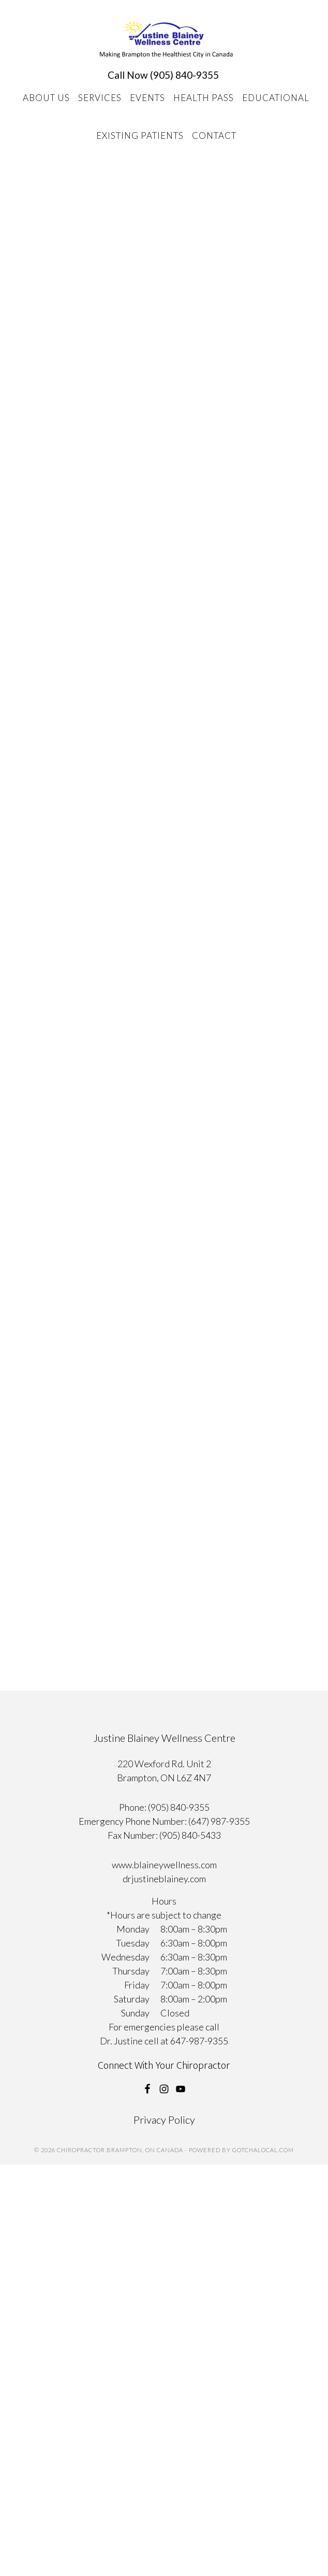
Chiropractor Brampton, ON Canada (166, 39)
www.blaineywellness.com (164, 1864)
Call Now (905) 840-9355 (163, 75)
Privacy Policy (164, 2119)
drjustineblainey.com (164, 1878)
